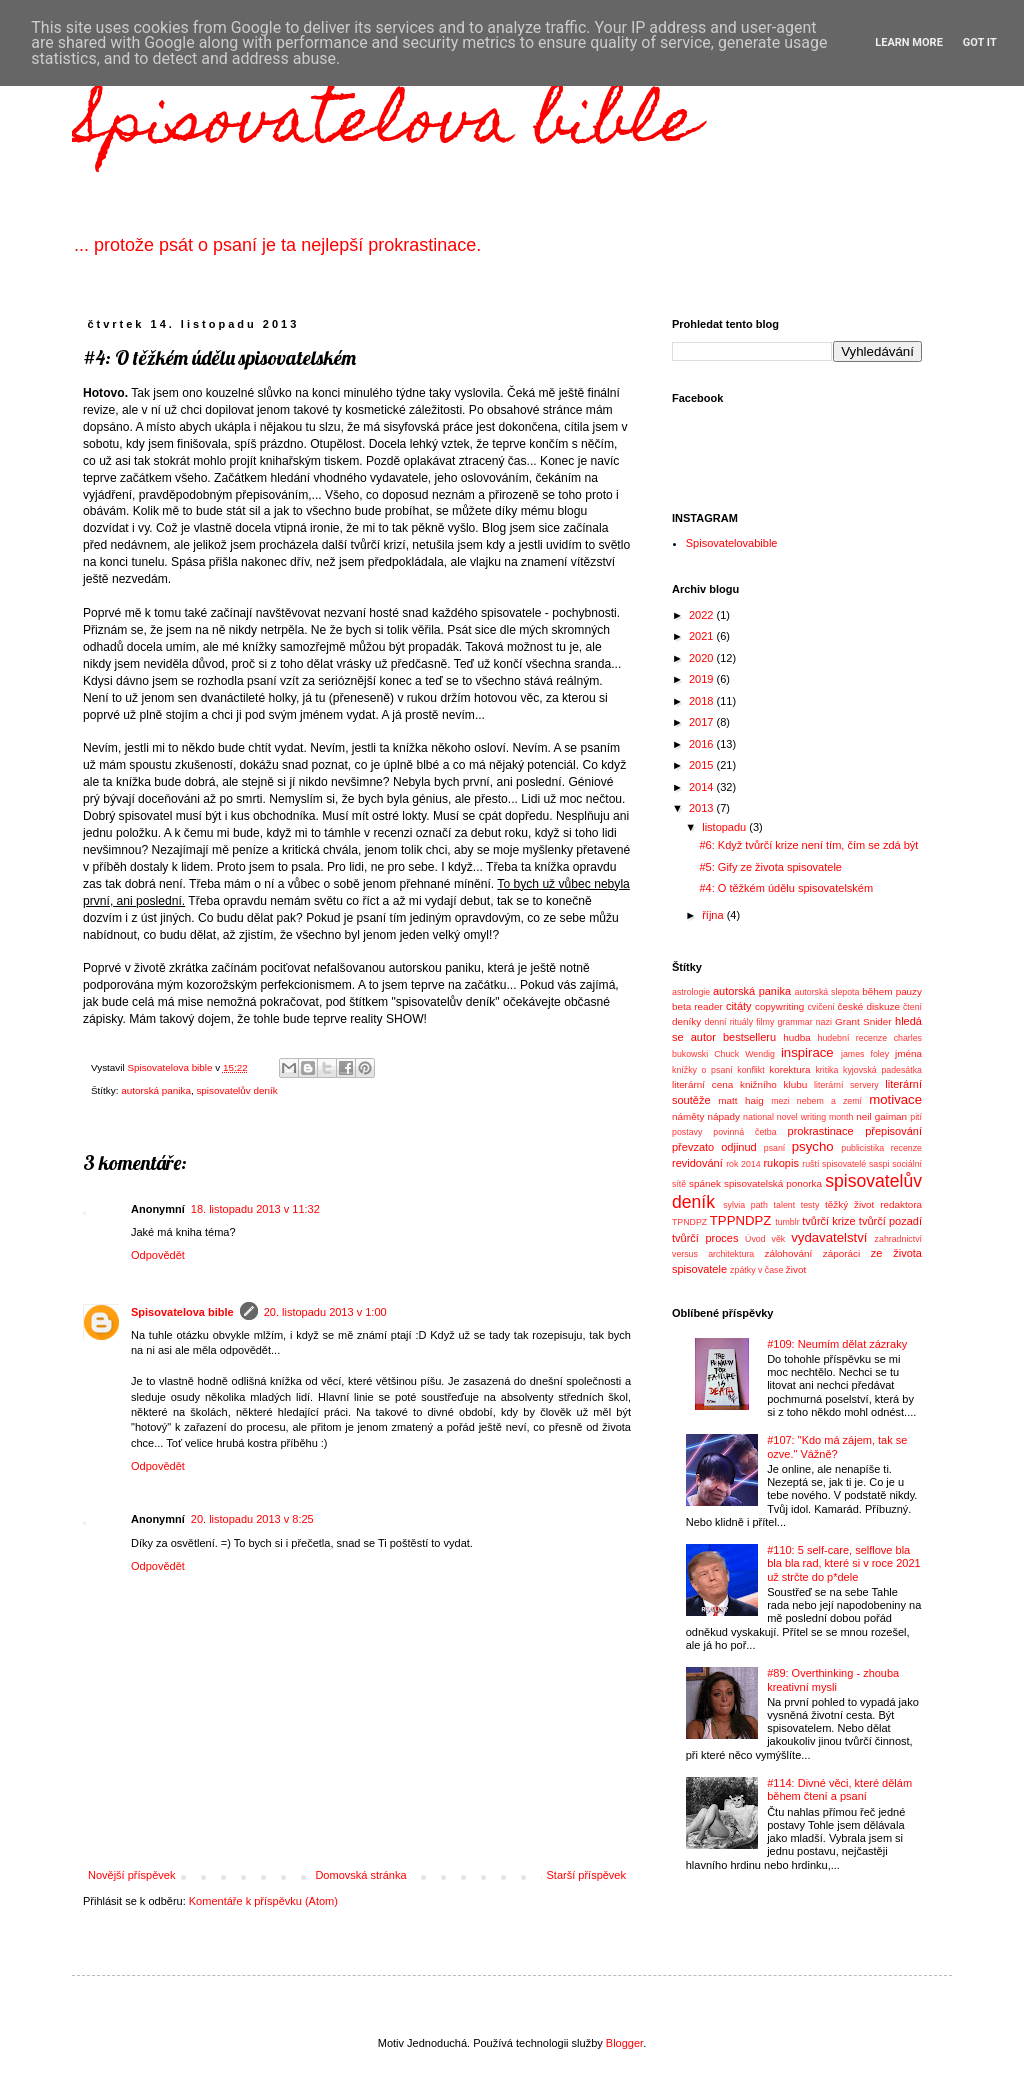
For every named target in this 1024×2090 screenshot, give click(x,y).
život (796, 1269)
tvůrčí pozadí (890, 1221)
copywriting (779, 1006)
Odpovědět (158, 1255)
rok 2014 (743, 1164)
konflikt (750, 1070)
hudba (796, 1037)
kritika (826, 1070)
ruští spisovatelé (834, 1164)
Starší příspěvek (586, 1875)
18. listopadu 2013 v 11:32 (255, 1209)
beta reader (697, 1006)
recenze (906, 1148)
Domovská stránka (360, 1875)
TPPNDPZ (741, 1220)
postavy (687, 1132)
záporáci (841, 1253)
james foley (865, 1054)
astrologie (691, 992)
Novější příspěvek (131, 1875)
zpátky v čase (756, 1270)
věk (779, 1239)
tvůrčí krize (828, 1221)
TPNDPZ (689, 1222)
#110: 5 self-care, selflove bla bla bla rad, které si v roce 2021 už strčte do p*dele (843, 1563)
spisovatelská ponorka (773, 1183)
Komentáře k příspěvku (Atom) (263, 1901)
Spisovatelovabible (732, 543)
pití (916, 1117)
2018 (703, 701)
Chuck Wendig (744, 1054)
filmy (765, 1022)
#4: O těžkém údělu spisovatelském (786, 888)
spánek (705, 1183)
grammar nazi (804, 1022)
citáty (739, 1006)
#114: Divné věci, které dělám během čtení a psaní (839, 1789)
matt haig (740, 1100)
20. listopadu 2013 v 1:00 (325, 1312)
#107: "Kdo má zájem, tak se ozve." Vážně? (837, 1446)
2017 (703, 722)
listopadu (725, 827)
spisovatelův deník (236, 1090)
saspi (879, 1164)
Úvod (755, 1239)
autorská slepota (827, 992)
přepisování (893, 1131)
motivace (895, 1099)
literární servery (846, 1085)
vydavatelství (829, 1237)
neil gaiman (881, 1116)
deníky (686, 1021)
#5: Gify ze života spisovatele (770, 867)
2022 (703, 615)
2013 (703, 808)
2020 (703, 658)
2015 (703, 765)
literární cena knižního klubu (739, 1084)
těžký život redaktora (873, 1204)
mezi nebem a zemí (816, 1101)
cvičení (820, 1007)
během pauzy (892, 991)
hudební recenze (853, 1038)
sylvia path (745, 1205)
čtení (912, 1007)
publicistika (862, 1148)
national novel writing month (798, 1117)
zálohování (788, 1253)
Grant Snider (863, 1021)
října (714, 915)
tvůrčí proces (705, 1238)
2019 (703, 679)
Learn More (909, 42)
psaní (775, 1148)
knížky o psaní (702, 1070)
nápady (724, 1116)
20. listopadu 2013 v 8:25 (252, 1519)
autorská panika (156, 1090)
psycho (813, 1146)
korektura (789, 1069)
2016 (703, 744)
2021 (703, 636)
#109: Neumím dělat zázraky (837, 1344)
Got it (980, 42)
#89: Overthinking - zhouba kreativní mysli (833, 1679)
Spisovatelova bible (385, 126)
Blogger (624, 2043)
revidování (697, 1163)
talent (785, 1205)
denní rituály (729, 1022)
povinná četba (744, 1132)
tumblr (787, 1222)
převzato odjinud (714, 1147)
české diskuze (869, 1006)
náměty (688, 1116)
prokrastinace (821, 1131)
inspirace (807, 1052)
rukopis (780, 1163)
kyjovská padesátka (882, 1070)
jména (908, 1053)
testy (810, 1205)
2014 (703, 787)
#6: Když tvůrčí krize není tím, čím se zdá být (808, 845)
